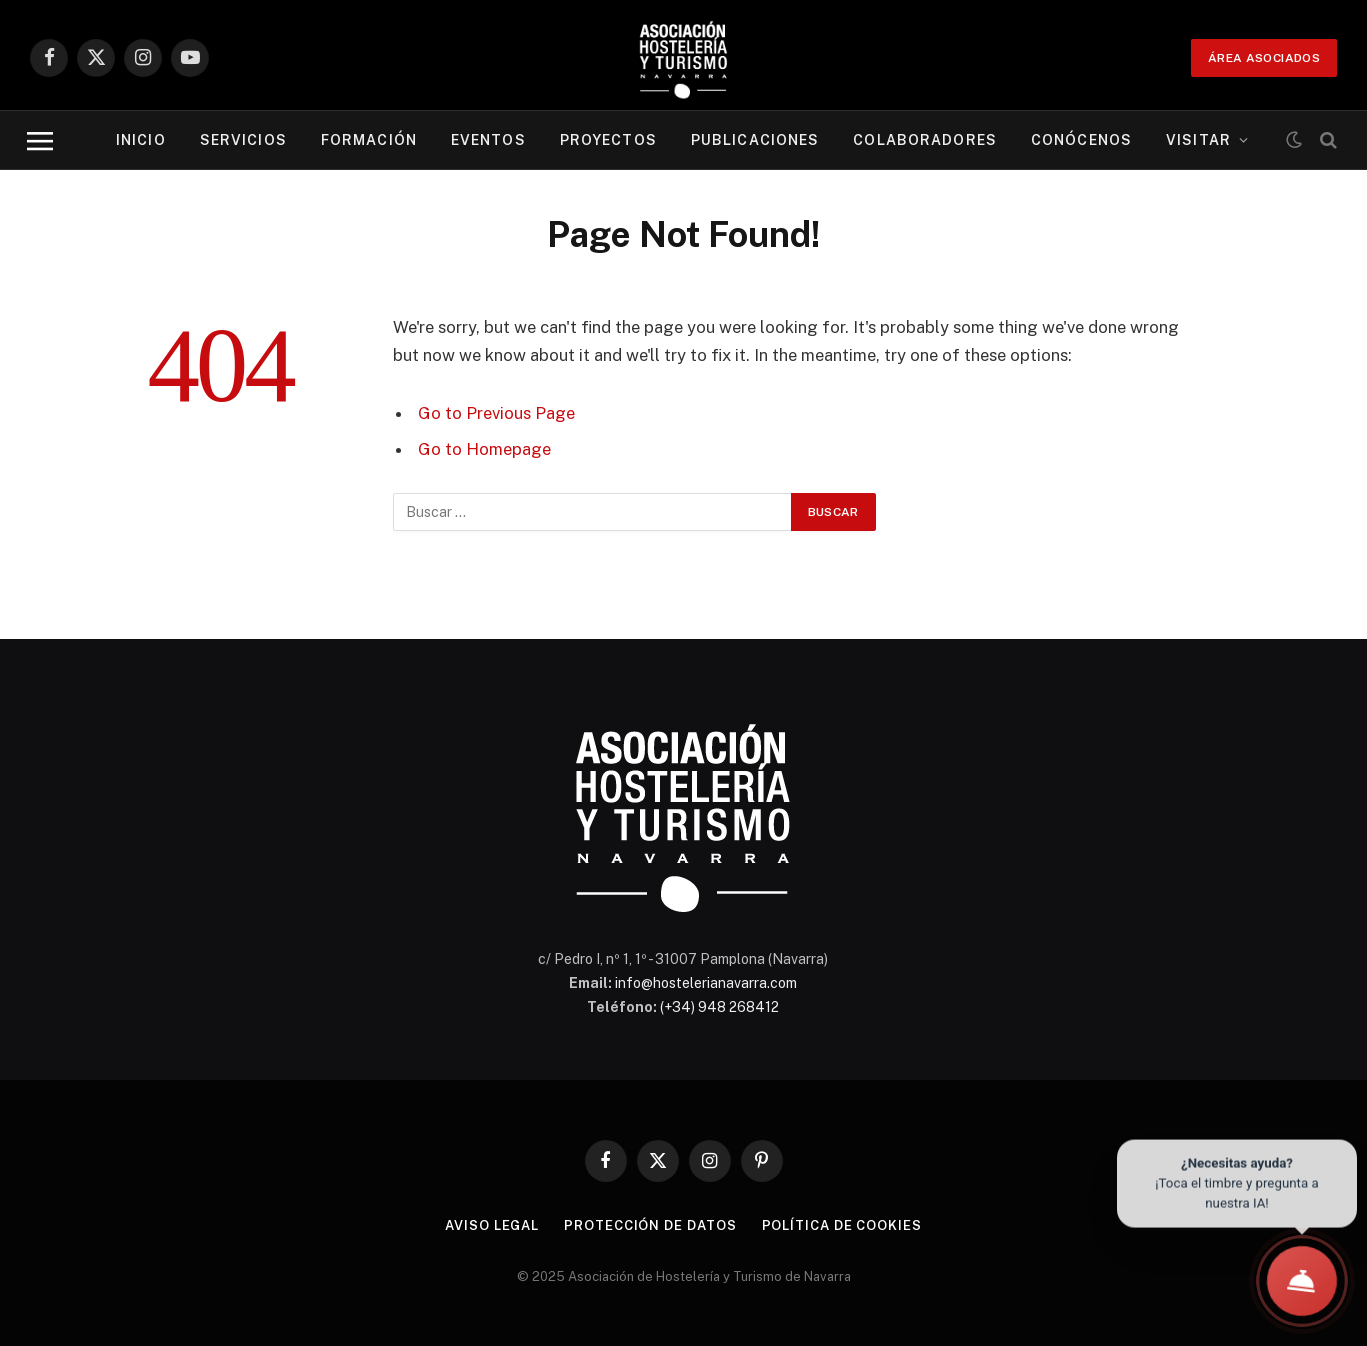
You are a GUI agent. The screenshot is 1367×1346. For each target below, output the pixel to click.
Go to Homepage (484, 449)
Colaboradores (925, 140)
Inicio (141, 140)
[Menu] (40, 140)
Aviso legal (492, 1225)
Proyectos (608, 140)
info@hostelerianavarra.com (706, 983)
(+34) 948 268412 (719, 1007)
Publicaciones (755, 140)
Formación (369, 140)
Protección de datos (650, 1225)
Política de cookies (842, 1225)
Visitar (1198, 140)
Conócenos (1081, 140)
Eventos (488, 140)
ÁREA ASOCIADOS (1264, 58)
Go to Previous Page (496, 413)
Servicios (243, 140)
